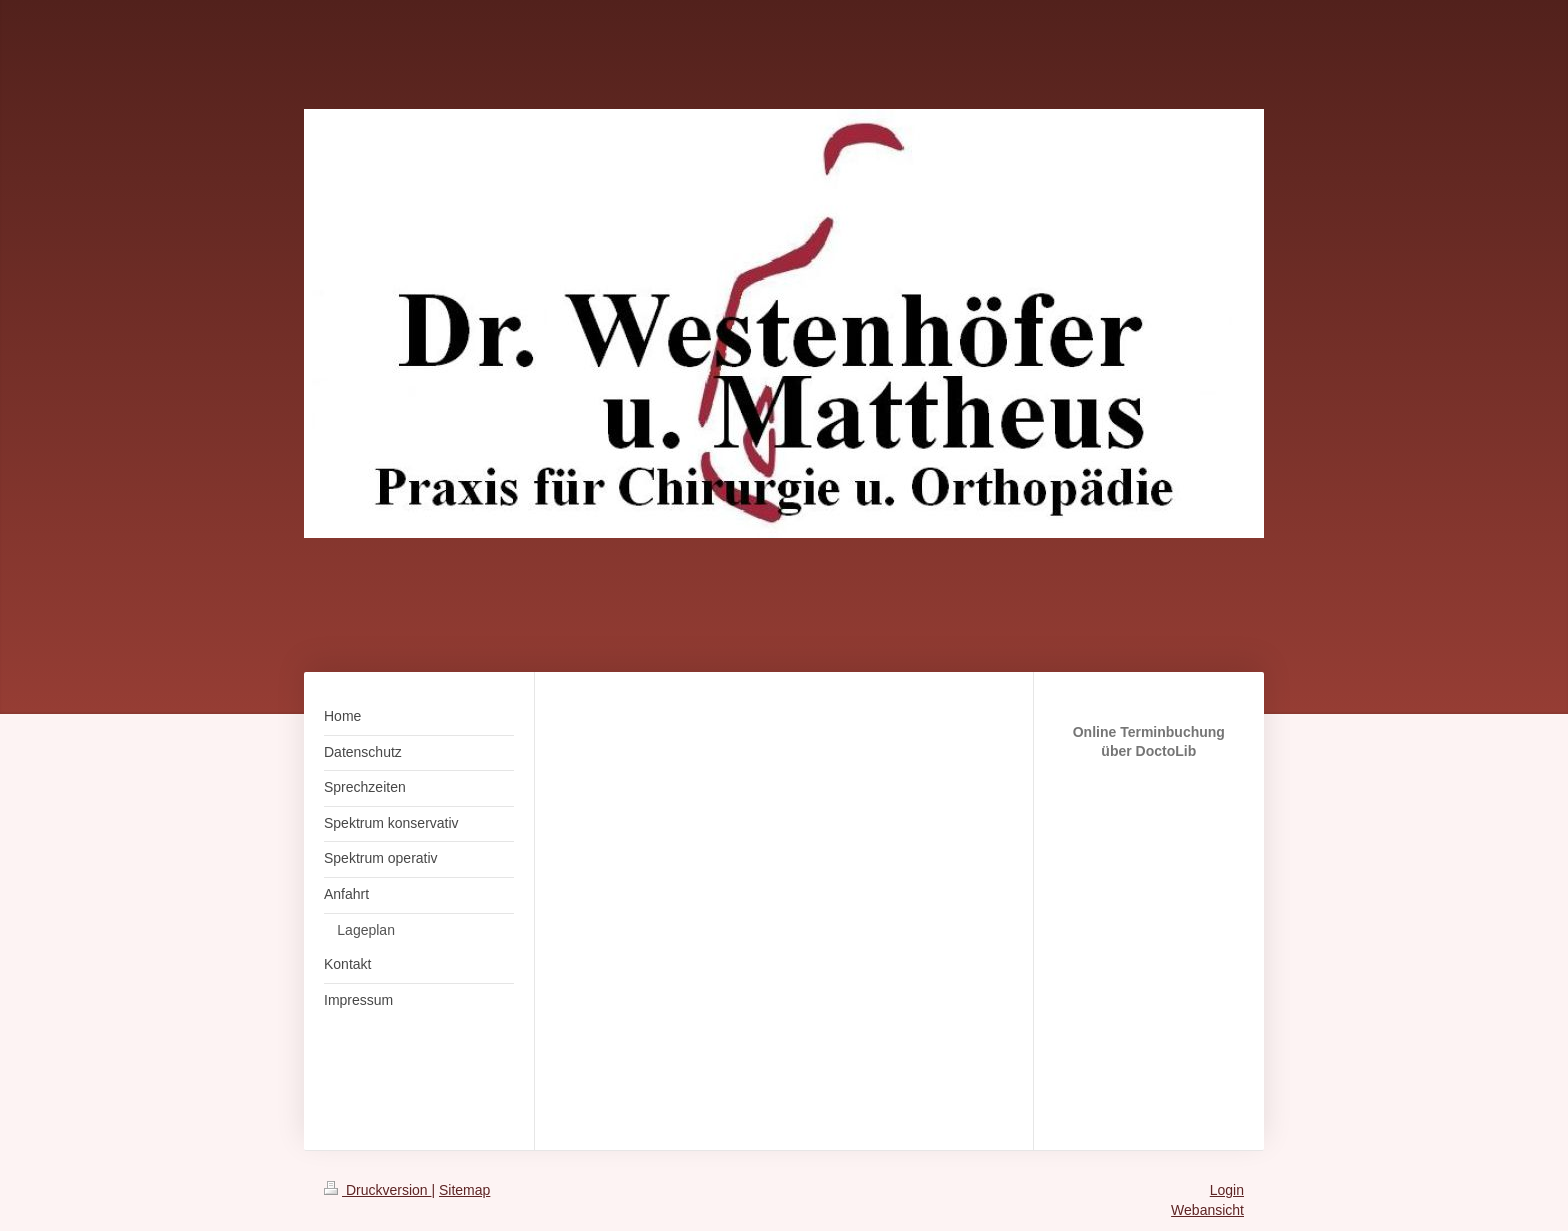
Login (1227, 1190)
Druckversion (377, 1190)
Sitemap (464, 1190)
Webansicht (1207, 1210)
